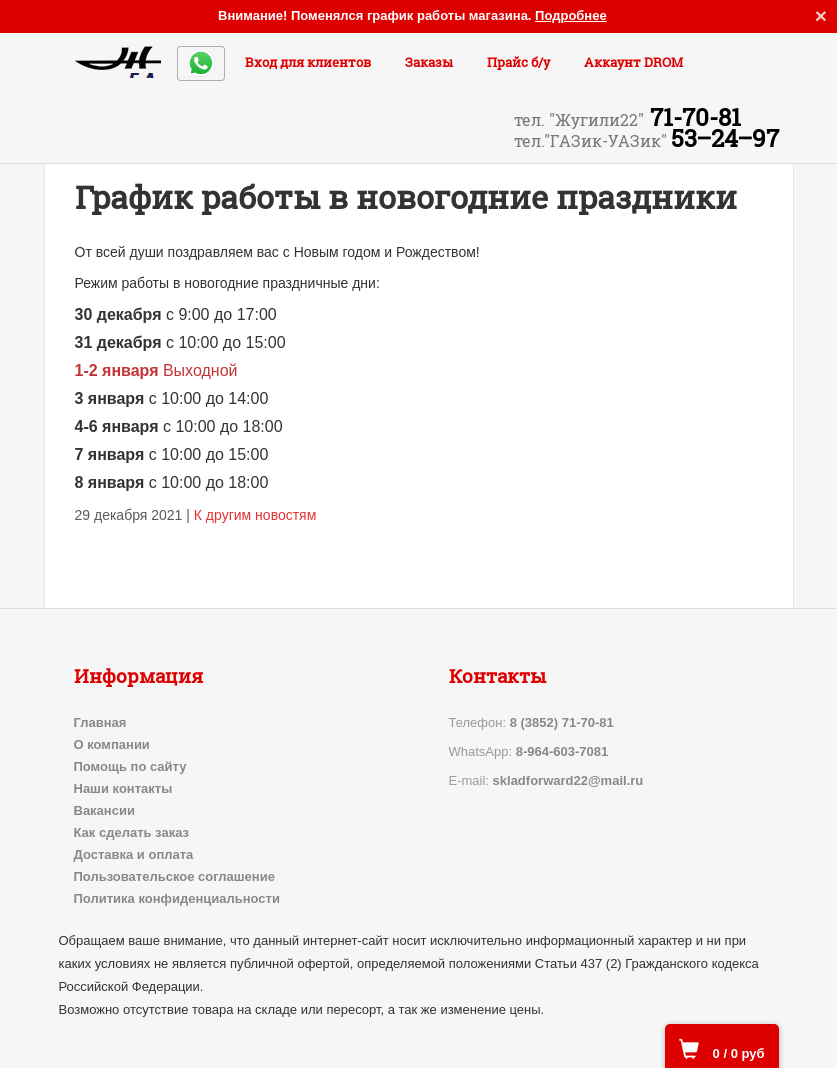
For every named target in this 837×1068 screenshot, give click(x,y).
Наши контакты (123, 788)
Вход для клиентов (308, 62)
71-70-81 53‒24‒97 (646, 128)
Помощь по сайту (130, 766)
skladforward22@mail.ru (568, 780)
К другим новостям (255, 515)
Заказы (429, 62)
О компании (112, 744)
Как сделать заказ (132, 832)
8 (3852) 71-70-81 (562, 722)
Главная (100, 722)
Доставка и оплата (134, 854)
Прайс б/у (518, 62)
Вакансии (104, 810)
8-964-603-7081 (562, 751)
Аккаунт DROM (633, 62)
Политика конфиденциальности (177, 898)
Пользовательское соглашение (174, 876)
